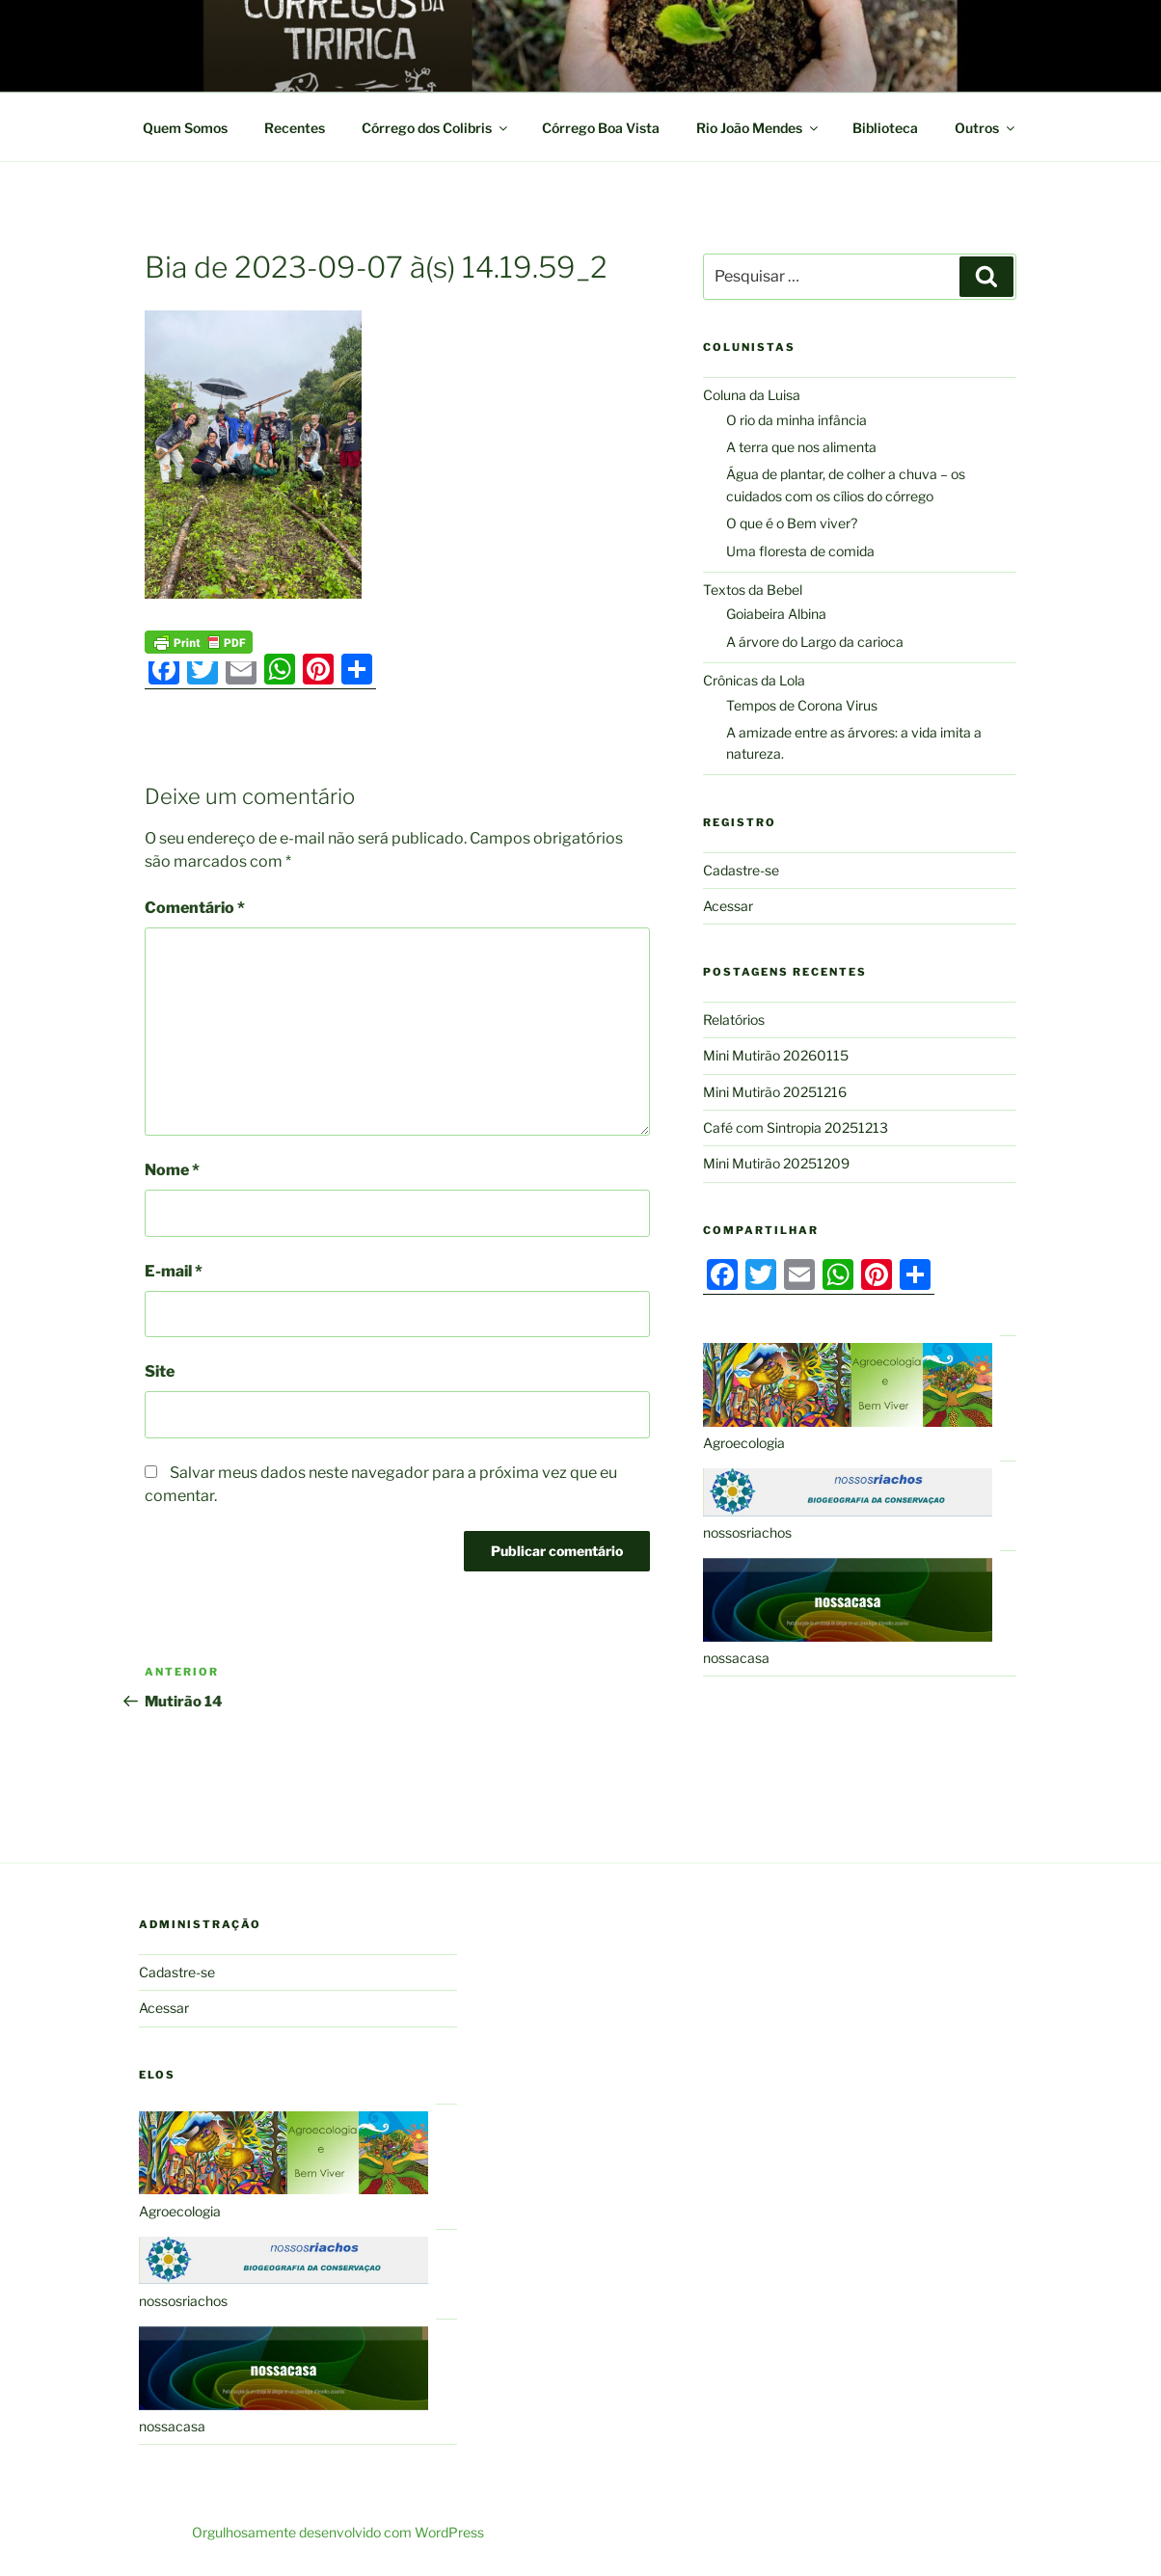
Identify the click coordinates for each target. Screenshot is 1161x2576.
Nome (172, 1170)
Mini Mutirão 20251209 (776, 1163)
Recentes (294, 128)
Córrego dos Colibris (436, 128)
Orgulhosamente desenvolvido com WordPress (338, 2532)
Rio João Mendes (758, 128)
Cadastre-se (741, 870)
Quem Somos (185, 128)
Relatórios (734, 1019)
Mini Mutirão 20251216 (775, 1092)
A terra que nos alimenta (801, 447)
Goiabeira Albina (776, 613)
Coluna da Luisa (751, 395)
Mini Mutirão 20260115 (776, 1055)
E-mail (173, 1271)
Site (160, 1371)
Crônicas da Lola (754, 680)
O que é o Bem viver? (791, 523)
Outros (986, 128)
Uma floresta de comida (800, 551)
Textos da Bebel (752, 589)
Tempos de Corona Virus (802, 705)
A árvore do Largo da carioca (815, 641)
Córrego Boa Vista (601, 128)
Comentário (195, 908)
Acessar (728, 906)
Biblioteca (885, 128)
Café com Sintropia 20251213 (795, 1127)
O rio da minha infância (796, 420)
